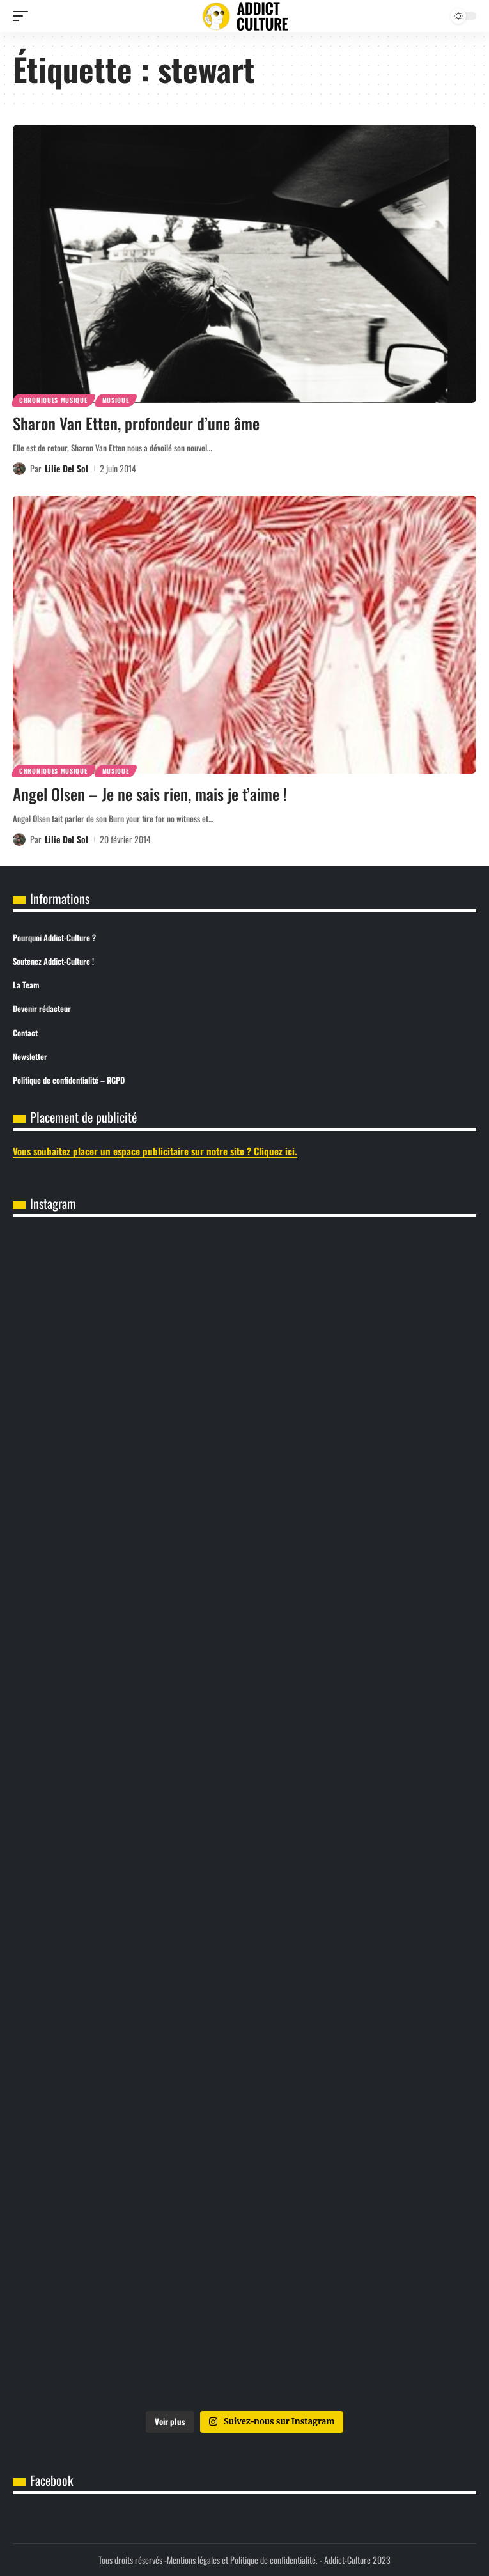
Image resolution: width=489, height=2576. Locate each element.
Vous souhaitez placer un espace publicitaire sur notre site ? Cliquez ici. (155, 1151)
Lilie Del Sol (66, 468)
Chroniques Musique (53, 400)
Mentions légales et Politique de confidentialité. (242, 2559)
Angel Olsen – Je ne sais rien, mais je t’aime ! (150, 794)
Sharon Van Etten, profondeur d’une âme (136, 423)
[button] (24, 16)
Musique (115, 400)
